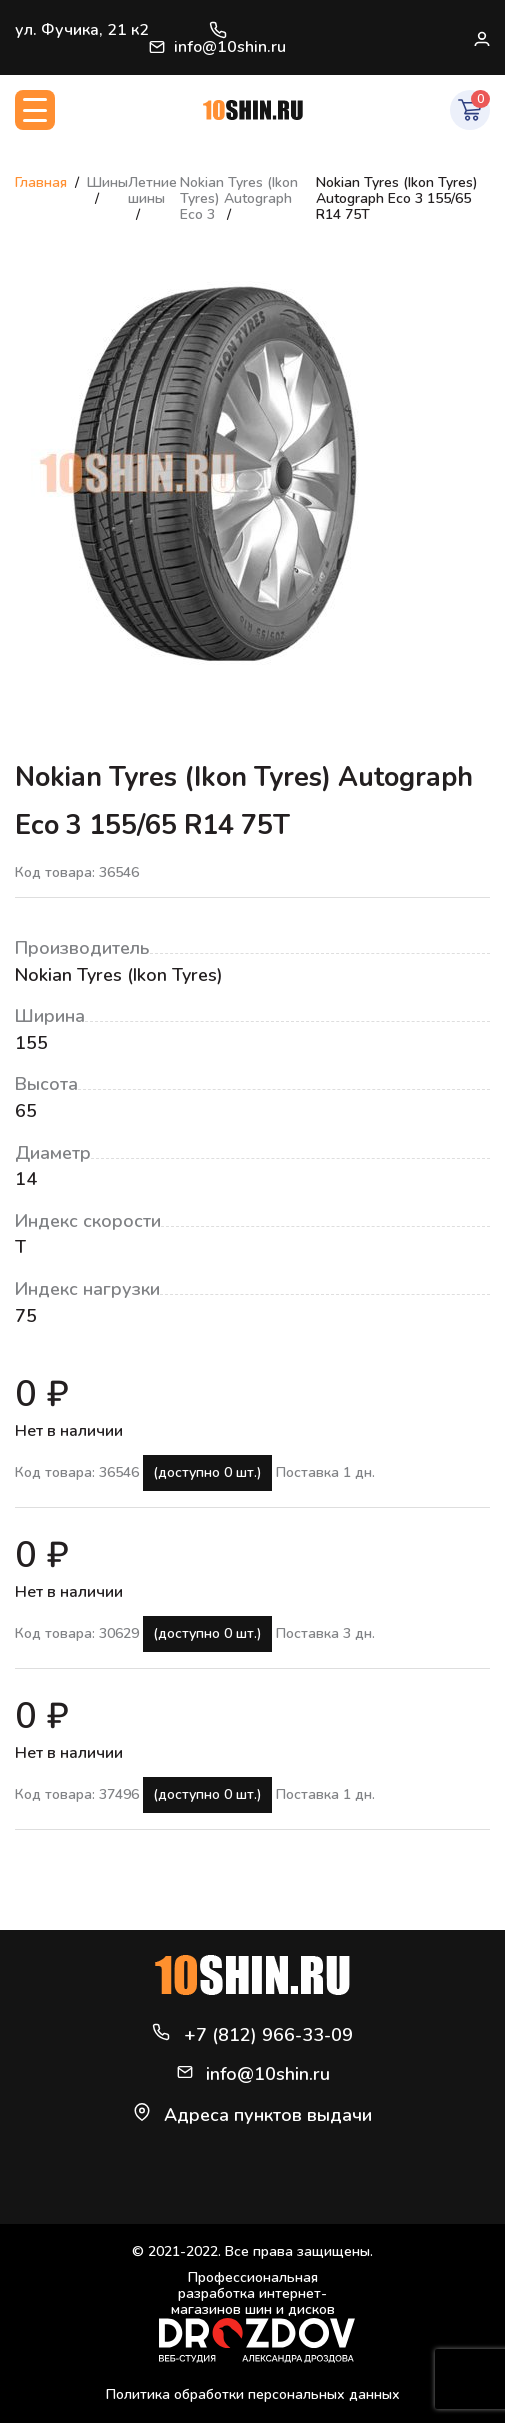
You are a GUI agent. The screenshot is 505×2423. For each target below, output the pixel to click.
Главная (41, 182)
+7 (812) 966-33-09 (218, 30)
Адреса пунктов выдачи (268, 2115)
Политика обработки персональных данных (253, 2394)
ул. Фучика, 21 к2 (82, 30)
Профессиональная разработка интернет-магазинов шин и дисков (257, 2316)
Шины (107, 182)
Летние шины (152, 190)
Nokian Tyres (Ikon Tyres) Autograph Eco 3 (239, 198)
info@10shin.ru (217, 47)
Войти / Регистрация (481, 38)
